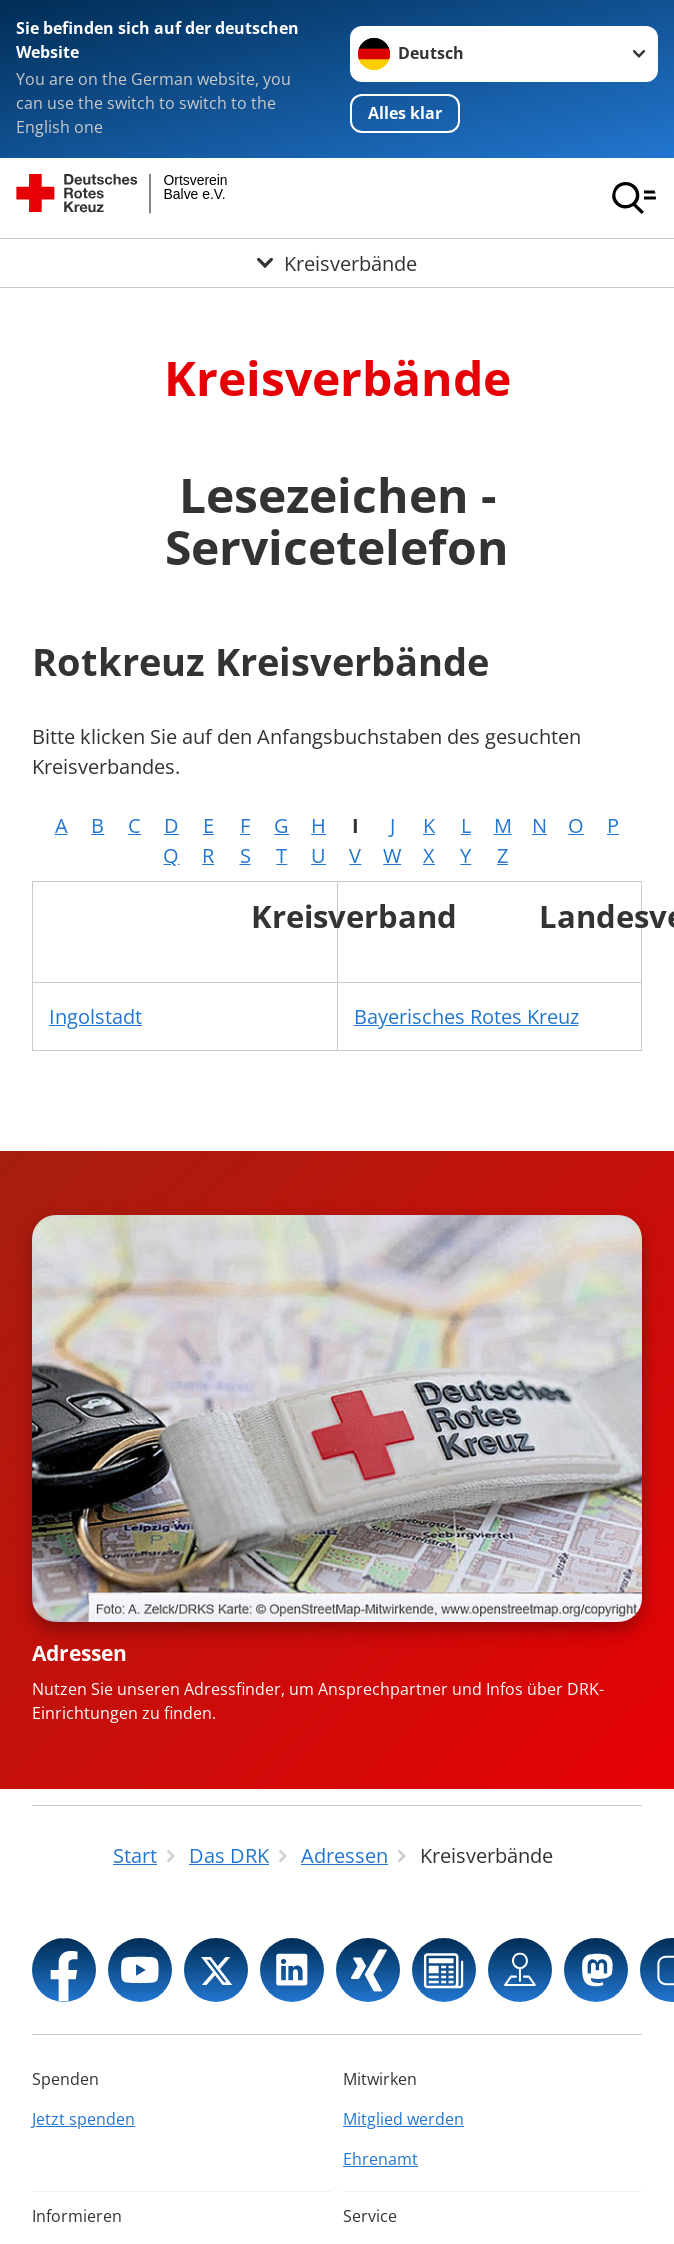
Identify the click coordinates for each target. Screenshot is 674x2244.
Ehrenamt (380, 2159)
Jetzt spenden (83, 2119)
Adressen (79, 1653)
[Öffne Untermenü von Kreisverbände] (337, 263)
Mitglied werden (403, 2119)
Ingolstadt (95, 1016)
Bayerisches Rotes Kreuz (466, 1016)
